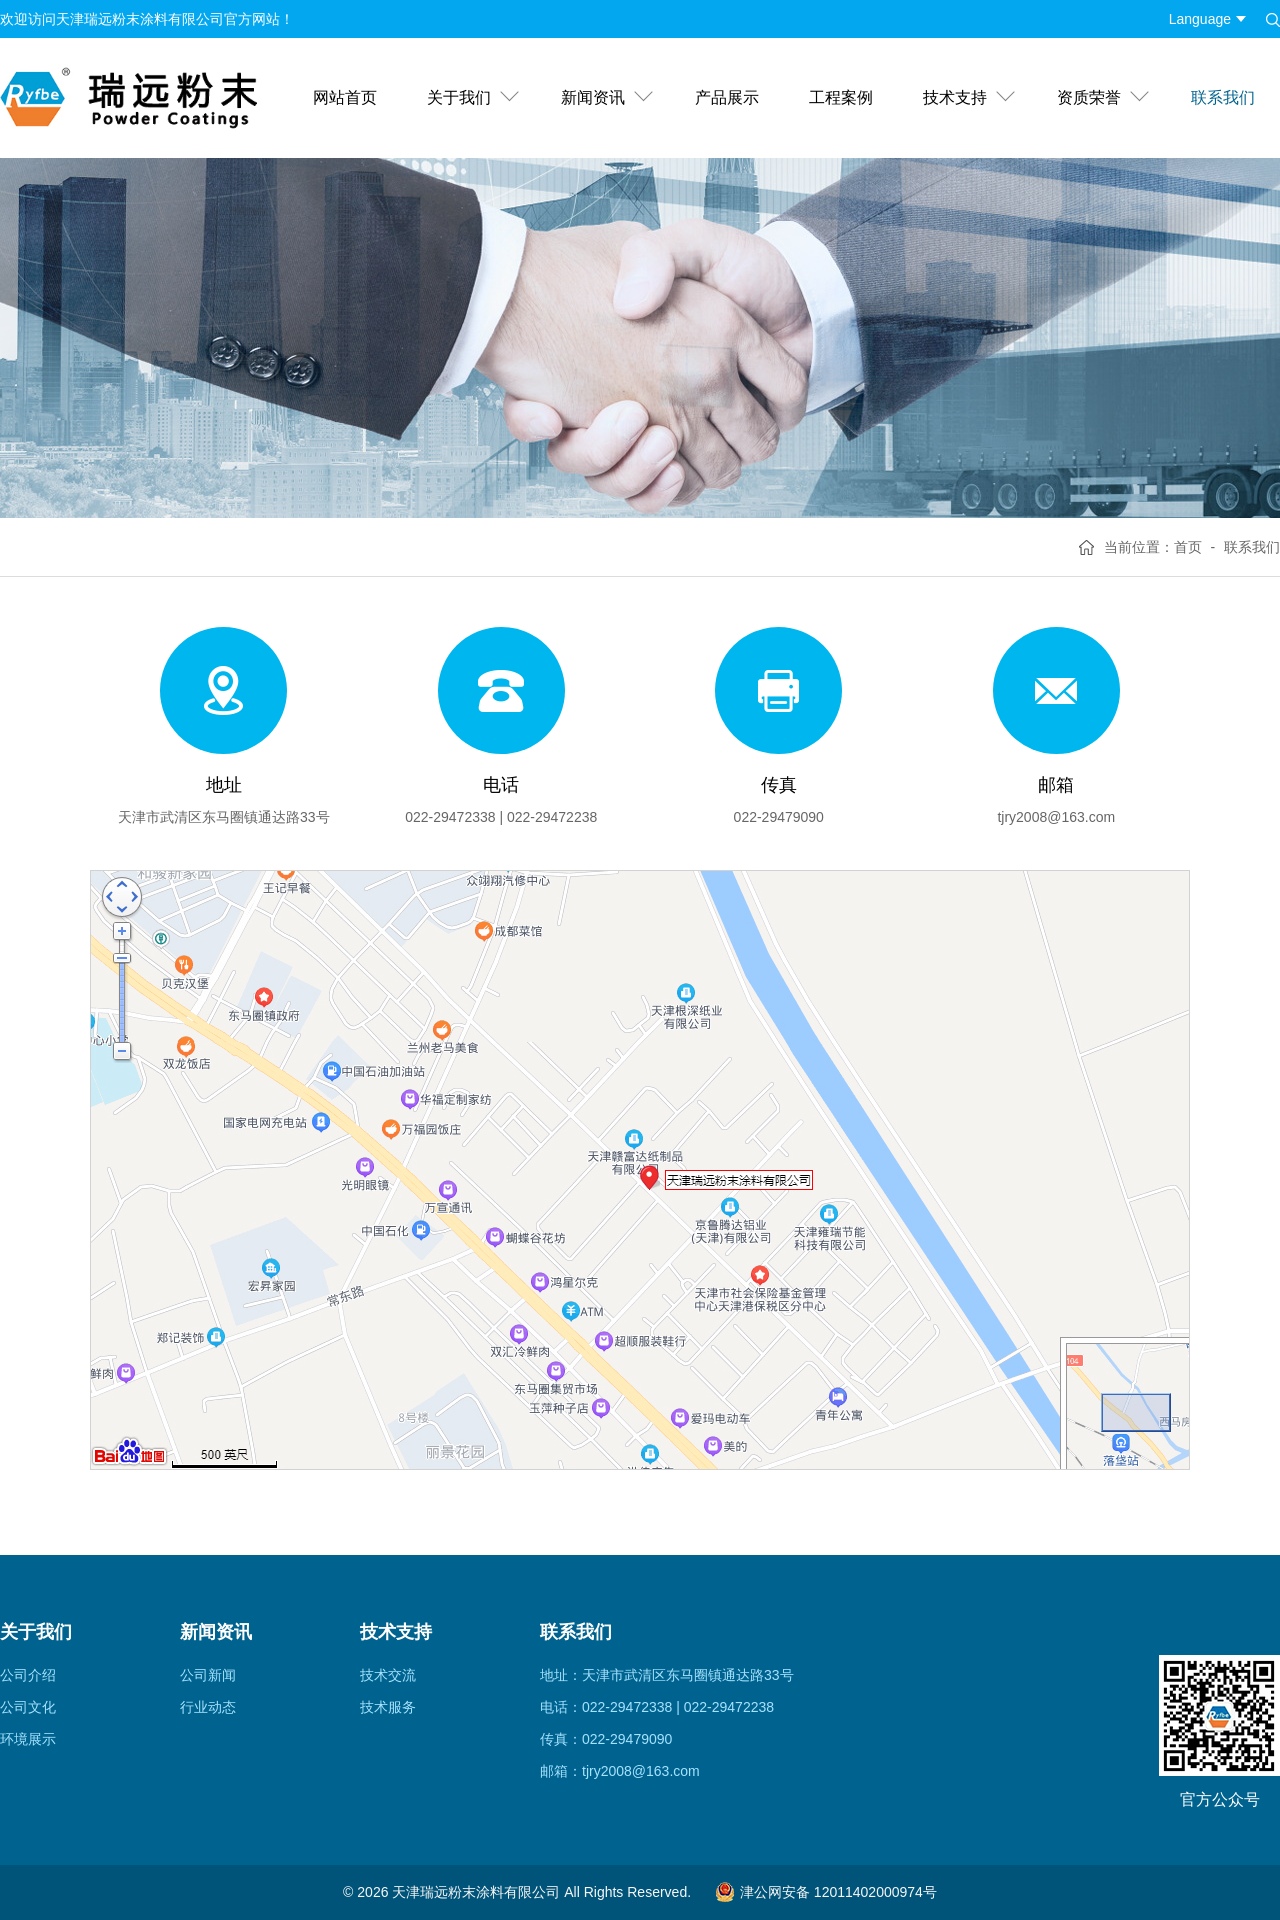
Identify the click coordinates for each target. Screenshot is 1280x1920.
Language (1200, 19)
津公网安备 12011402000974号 (826, 1892)
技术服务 (388, 1707)
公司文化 (28, 1707)
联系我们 (1223, 97)
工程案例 (841, 97)
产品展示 (727, 97)
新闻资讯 (593, 97)
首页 (1188, 547)
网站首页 (345, 97)
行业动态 (208, 1707)
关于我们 (459, 97)
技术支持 (955, 97)
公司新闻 (208, 1675)
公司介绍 (28, 1675)
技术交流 (388, 1675)
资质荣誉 (1089, 97)
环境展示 (28, 1739)
